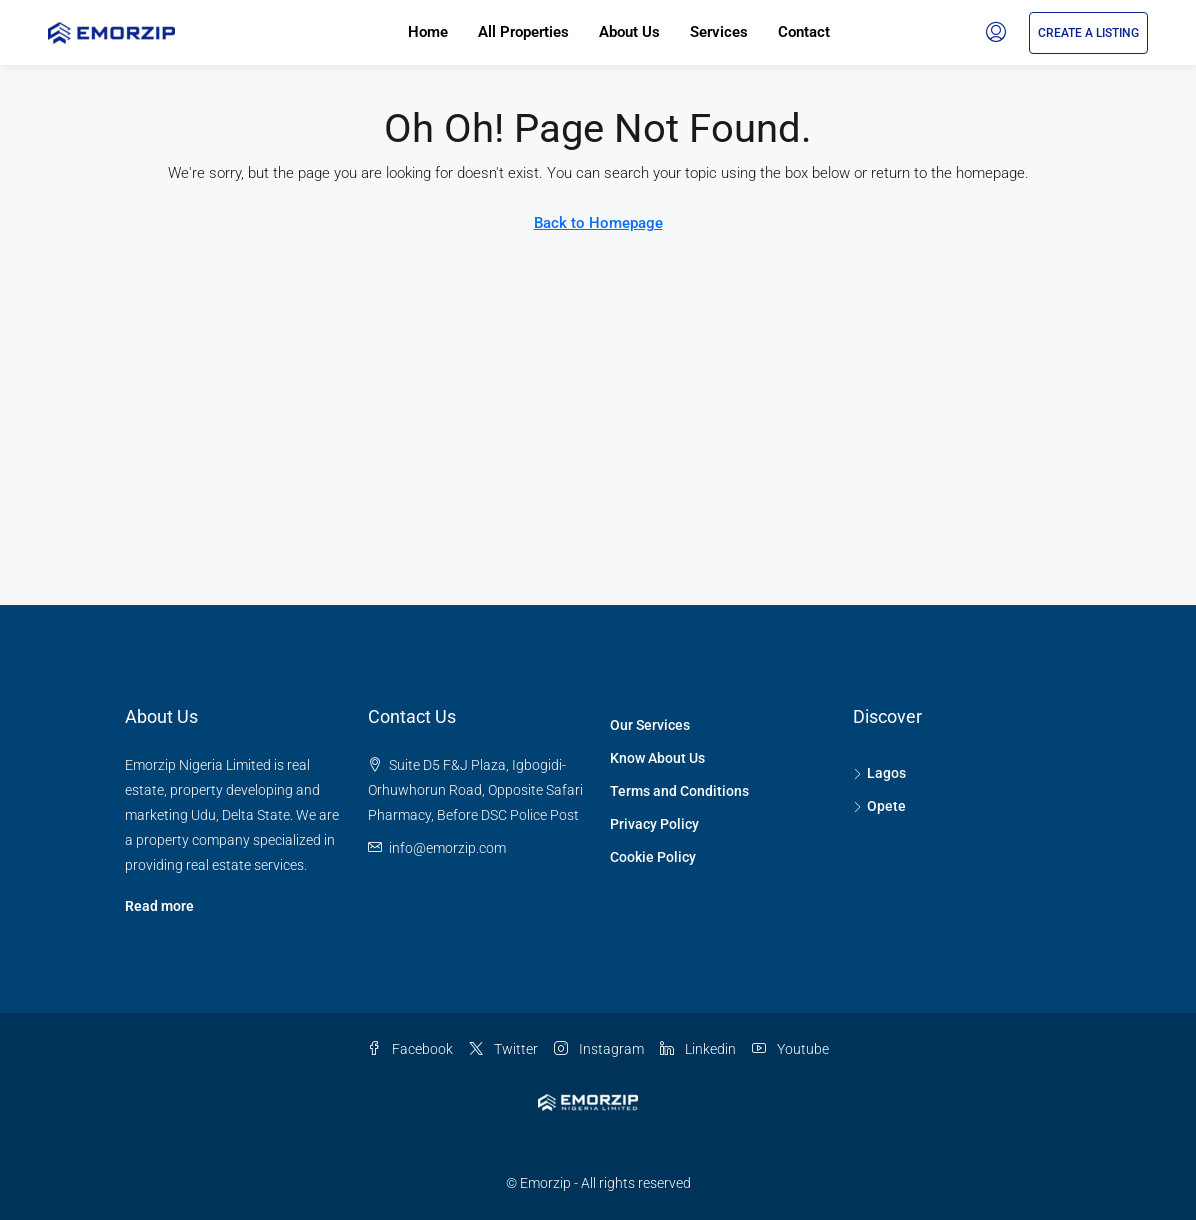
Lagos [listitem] (879, 773)
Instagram (599, 1049)
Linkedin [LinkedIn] (698, 1049)
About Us (629, 32)
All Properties (523, 32)
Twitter (503, 1049)
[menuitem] (996, 33)
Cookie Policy (653, 857)
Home (428, 32)
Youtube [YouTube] (790, 1049)
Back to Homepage (598, 223)
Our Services (650, 725)
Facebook (410, 1049)
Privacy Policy (654, 824)
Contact (804, 32)
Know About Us (657, 758)
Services (719, 32)
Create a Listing (1088, 33)
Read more (159, 906)
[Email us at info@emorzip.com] (447, 848)
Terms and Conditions (679, 791)
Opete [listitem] (879, 806)
